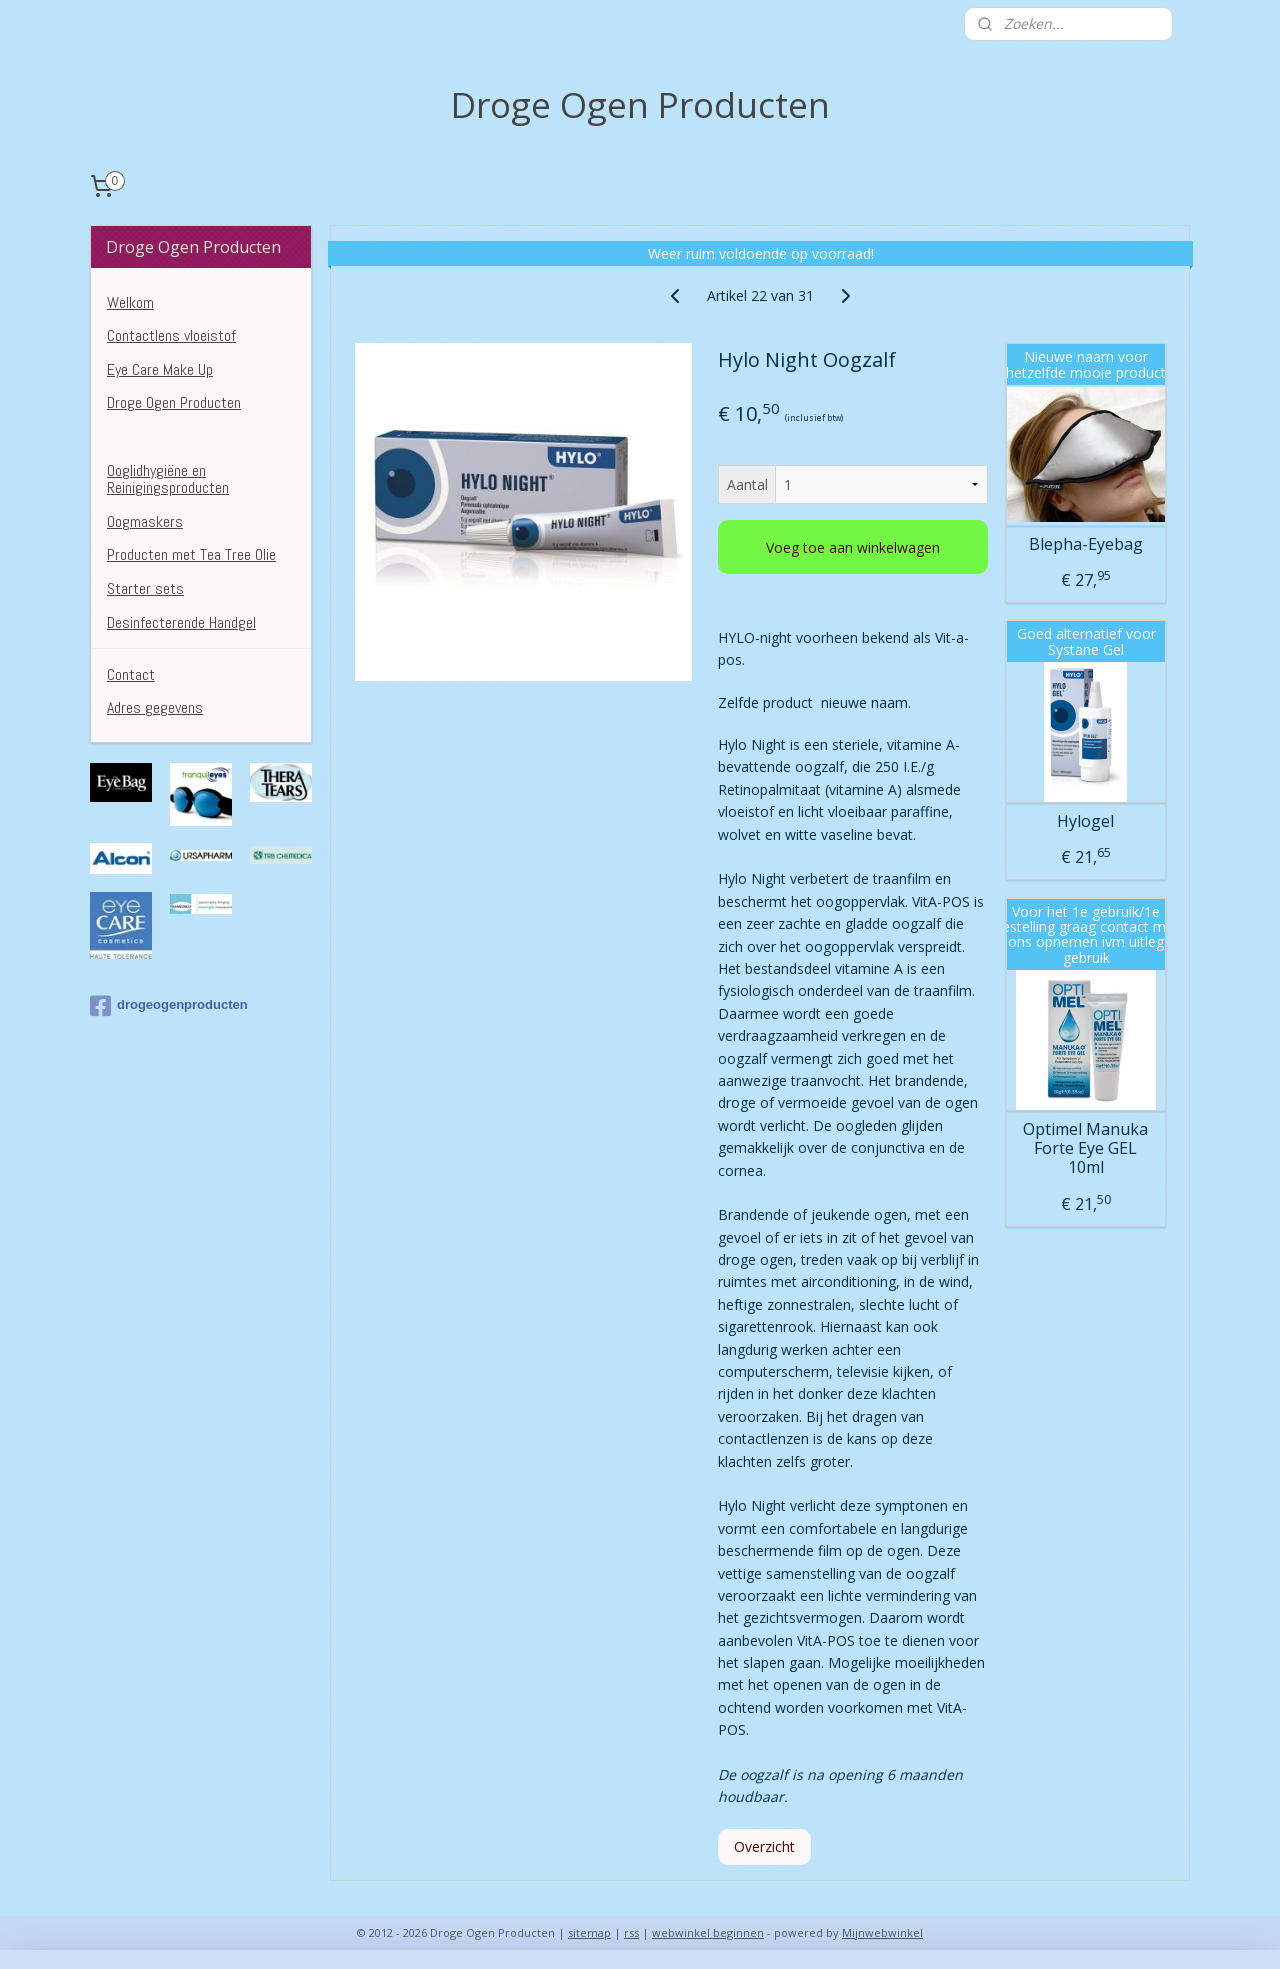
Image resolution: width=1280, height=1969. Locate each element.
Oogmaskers (145, 521)
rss (631, 1932)
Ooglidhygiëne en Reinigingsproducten (168, 479)
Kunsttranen (144, 436)
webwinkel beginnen (708, 1932)
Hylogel (1085, 821)
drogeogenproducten (169, 1006)
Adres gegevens (155, 707)
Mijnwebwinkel (882, 1932)
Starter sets (145, 588)
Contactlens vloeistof (171, 335)
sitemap (589, 1932)
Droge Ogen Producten (174, 402)
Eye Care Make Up (160, 369)
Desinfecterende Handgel (181, 622)
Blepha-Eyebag (1085, 543)
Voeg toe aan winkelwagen (853, 547)
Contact (131, 674)
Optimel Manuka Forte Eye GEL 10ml (1085, 1149)
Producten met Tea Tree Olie (191, 554)
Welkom (130, 302)
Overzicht (764, 1846)
